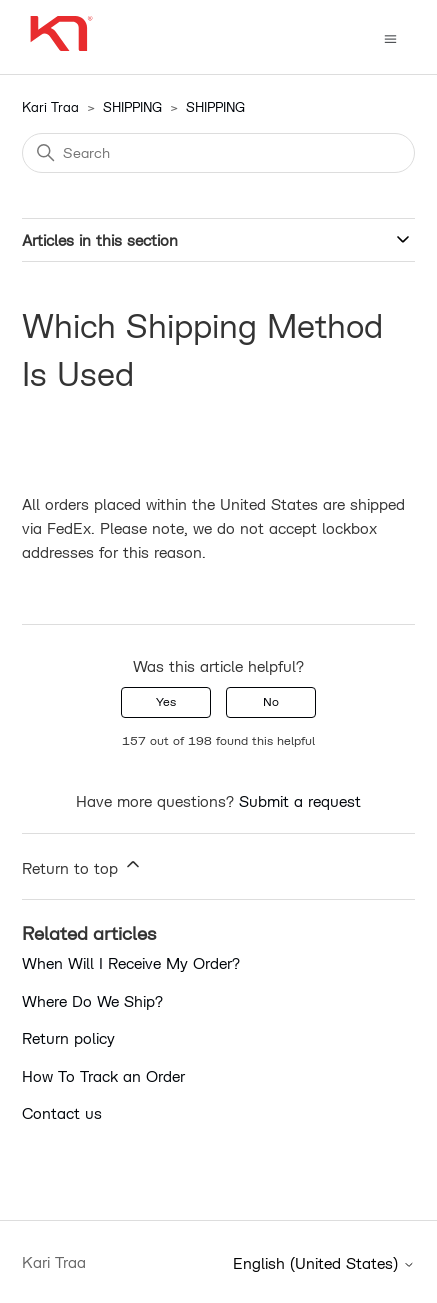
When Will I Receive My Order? (131, 963)
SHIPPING (132, 107)
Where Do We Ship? (92, 1001)
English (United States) (324, 1263)
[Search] (218, 153)
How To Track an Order (103, 1076)
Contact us (62, 1113)
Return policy (68, 1038)
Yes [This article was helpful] (166, 701)
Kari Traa (50, 107)
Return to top (82, 865)
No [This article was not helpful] (271, 701)
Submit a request (300, 801)
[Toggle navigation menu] (390, 37)
